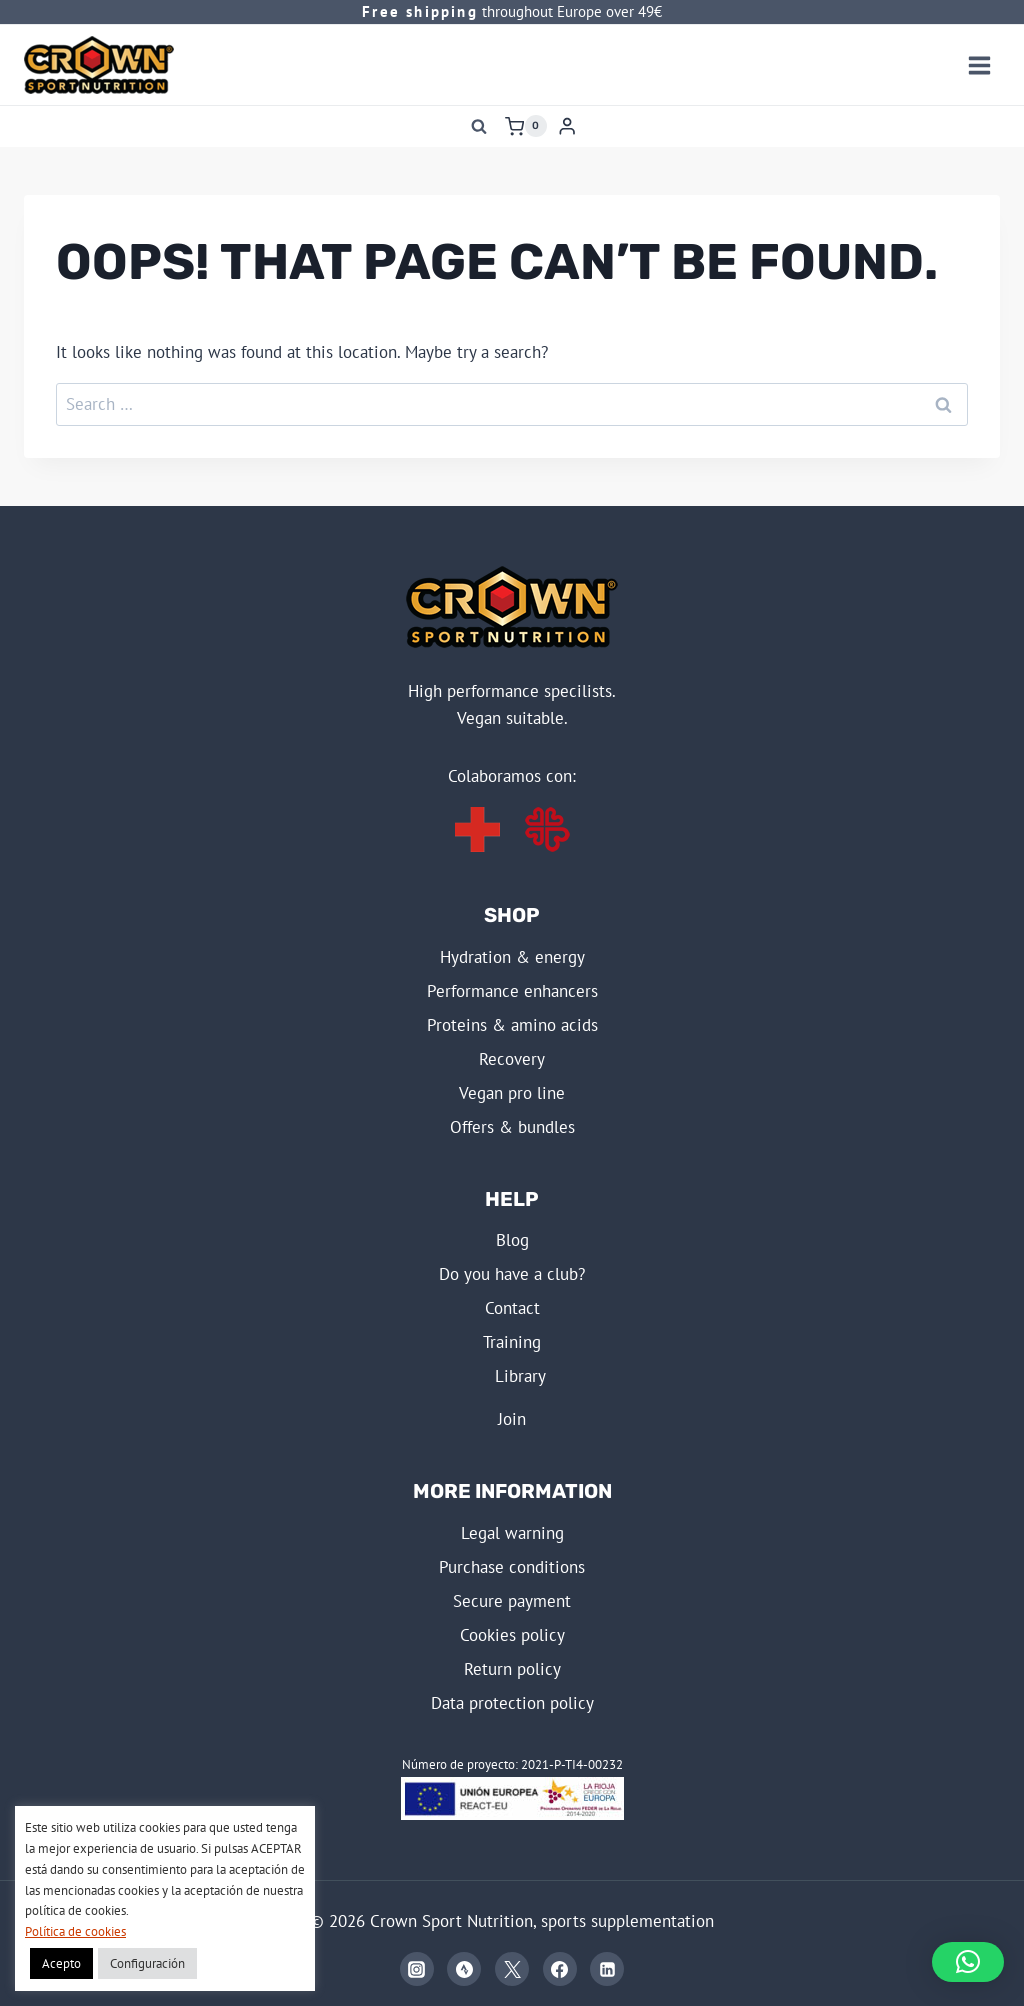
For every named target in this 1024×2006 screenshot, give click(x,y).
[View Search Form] (479, 126)
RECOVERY (512, 1059)
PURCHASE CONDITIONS (512, 1567)
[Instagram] (417, 1969)
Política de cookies (75, 1931)
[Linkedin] (607, 1969)
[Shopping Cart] (526, 126)
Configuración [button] (147, 1963)
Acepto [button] (61, 1963)
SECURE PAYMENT (512, 1601)
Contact (512, 1308)
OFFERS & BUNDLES (512, 1127)
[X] (512, 1969)
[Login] (567, 126)
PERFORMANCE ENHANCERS (512, 991)
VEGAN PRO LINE (512, 1093)
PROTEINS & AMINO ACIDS (512, 1025)
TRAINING (512, 1342)
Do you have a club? (512, 1274)
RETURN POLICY (512, 1669)
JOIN (512, 1419)
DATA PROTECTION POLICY (512, 1703)
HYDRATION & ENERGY (512, 957)
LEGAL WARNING (512, 1533)
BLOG (512, 1240)
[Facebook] (560, 1969)
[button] (968, 1962)
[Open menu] (979, 65)
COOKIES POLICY (512, 1635)
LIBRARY (520, 1376)
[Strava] (464, 1969)
